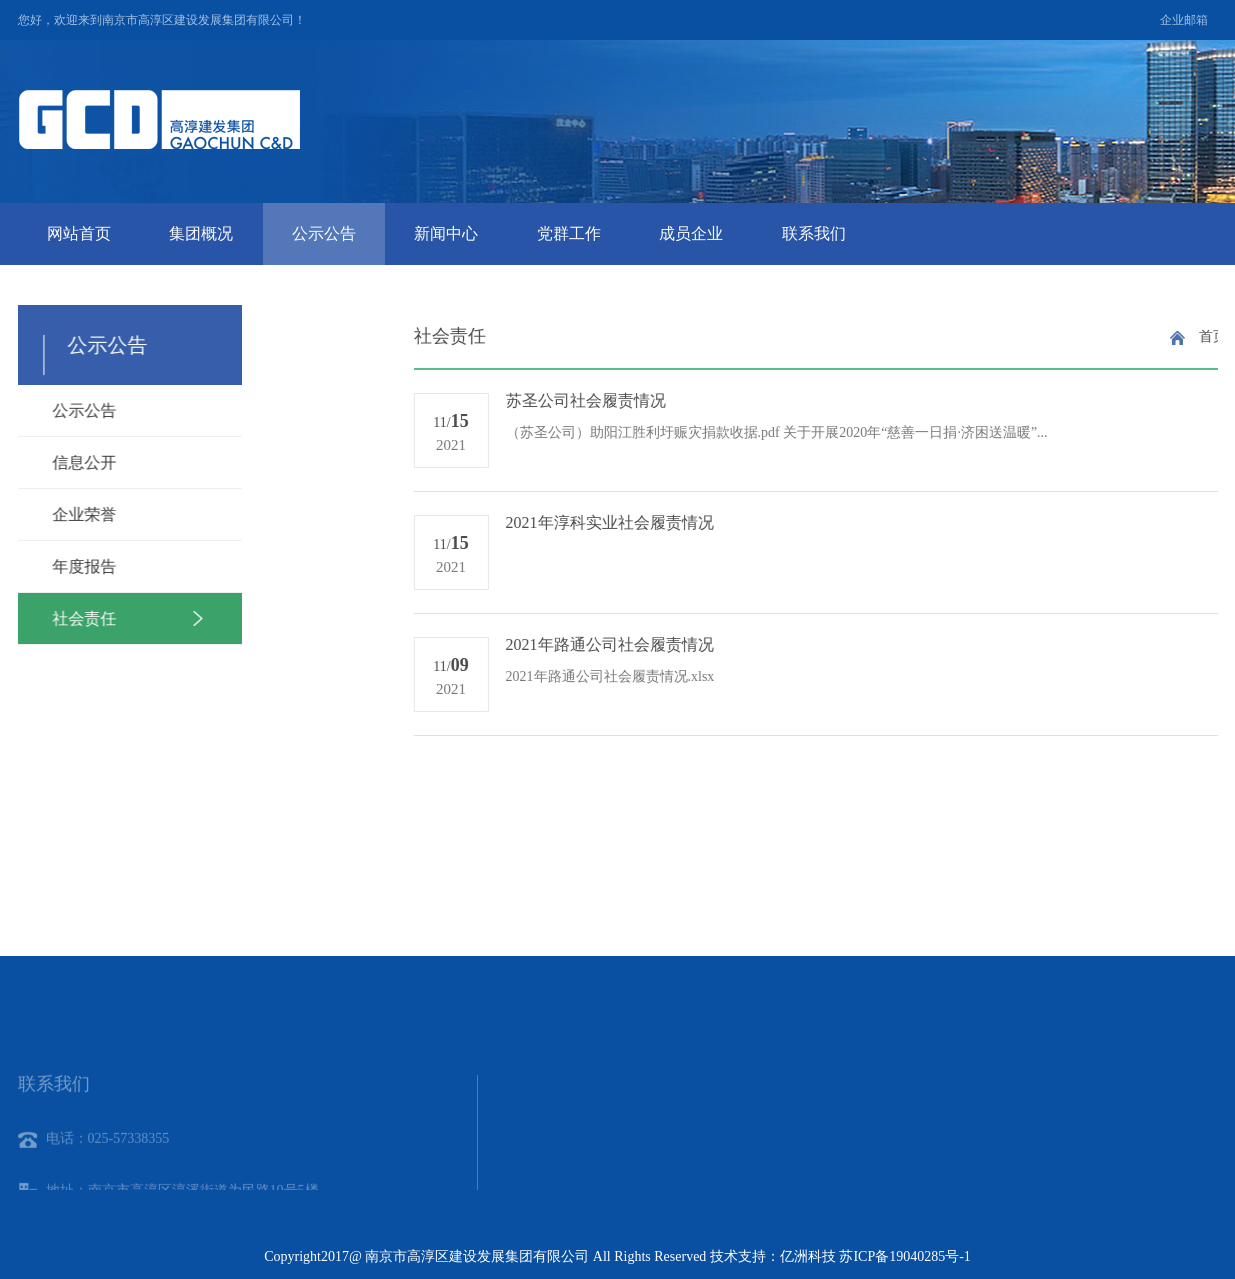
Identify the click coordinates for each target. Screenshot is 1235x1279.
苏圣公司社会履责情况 (905, 400)
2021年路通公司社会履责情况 (929, 644)
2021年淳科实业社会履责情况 (929, 522)
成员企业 (691, 233)
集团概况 (201, 233)
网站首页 (79, 233)
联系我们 (814, 233)
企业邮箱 (1184, 20)
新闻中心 (446, 233)
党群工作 (569, 233)
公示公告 (324, 233)
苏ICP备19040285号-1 (904, 1256)
